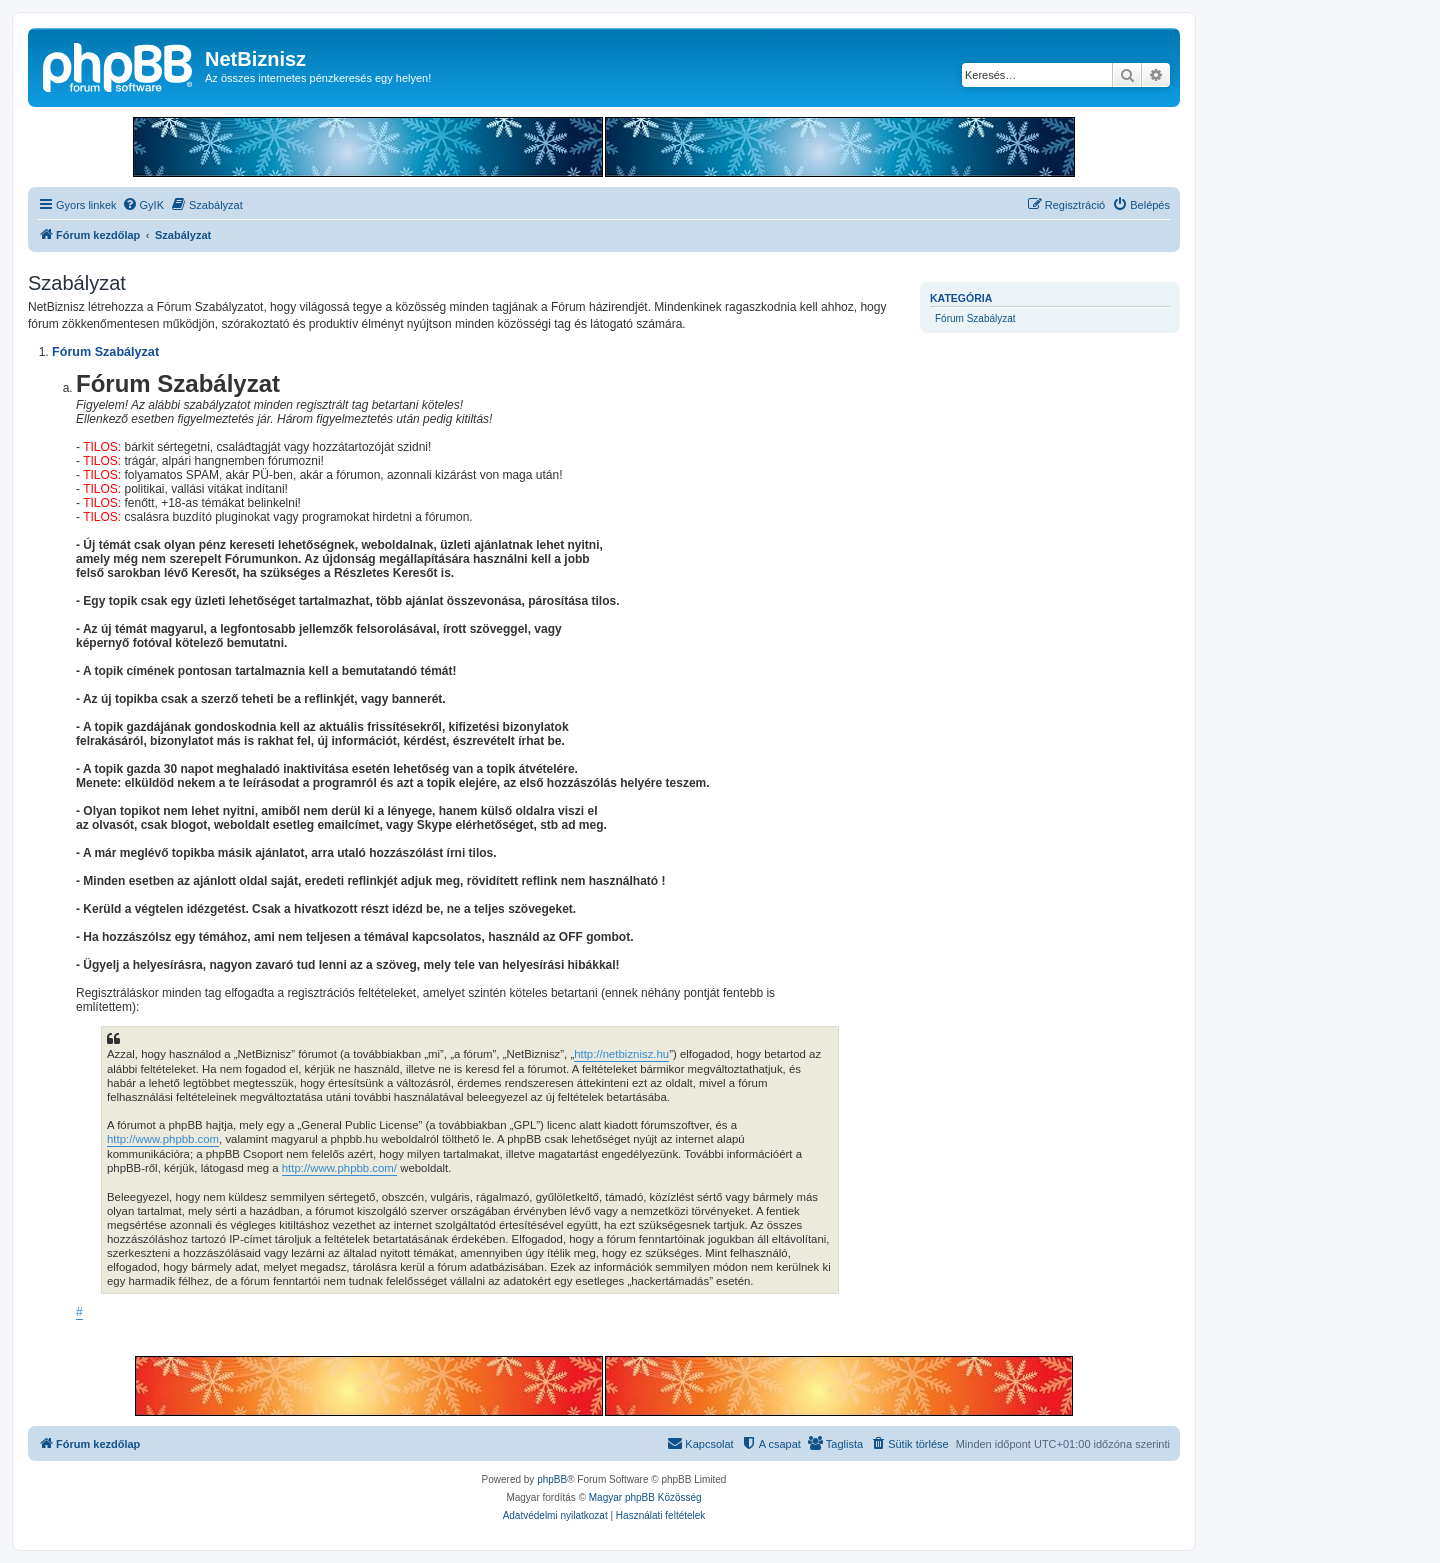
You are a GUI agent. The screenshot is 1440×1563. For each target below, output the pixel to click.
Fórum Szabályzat (975, 318)
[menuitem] (143, 205)
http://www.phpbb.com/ (339, 1168)
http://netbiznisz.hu (621, 1054)
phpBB (552, 1479)
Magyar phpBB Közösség (645, 1497)
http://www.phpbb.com (163, 1139)
